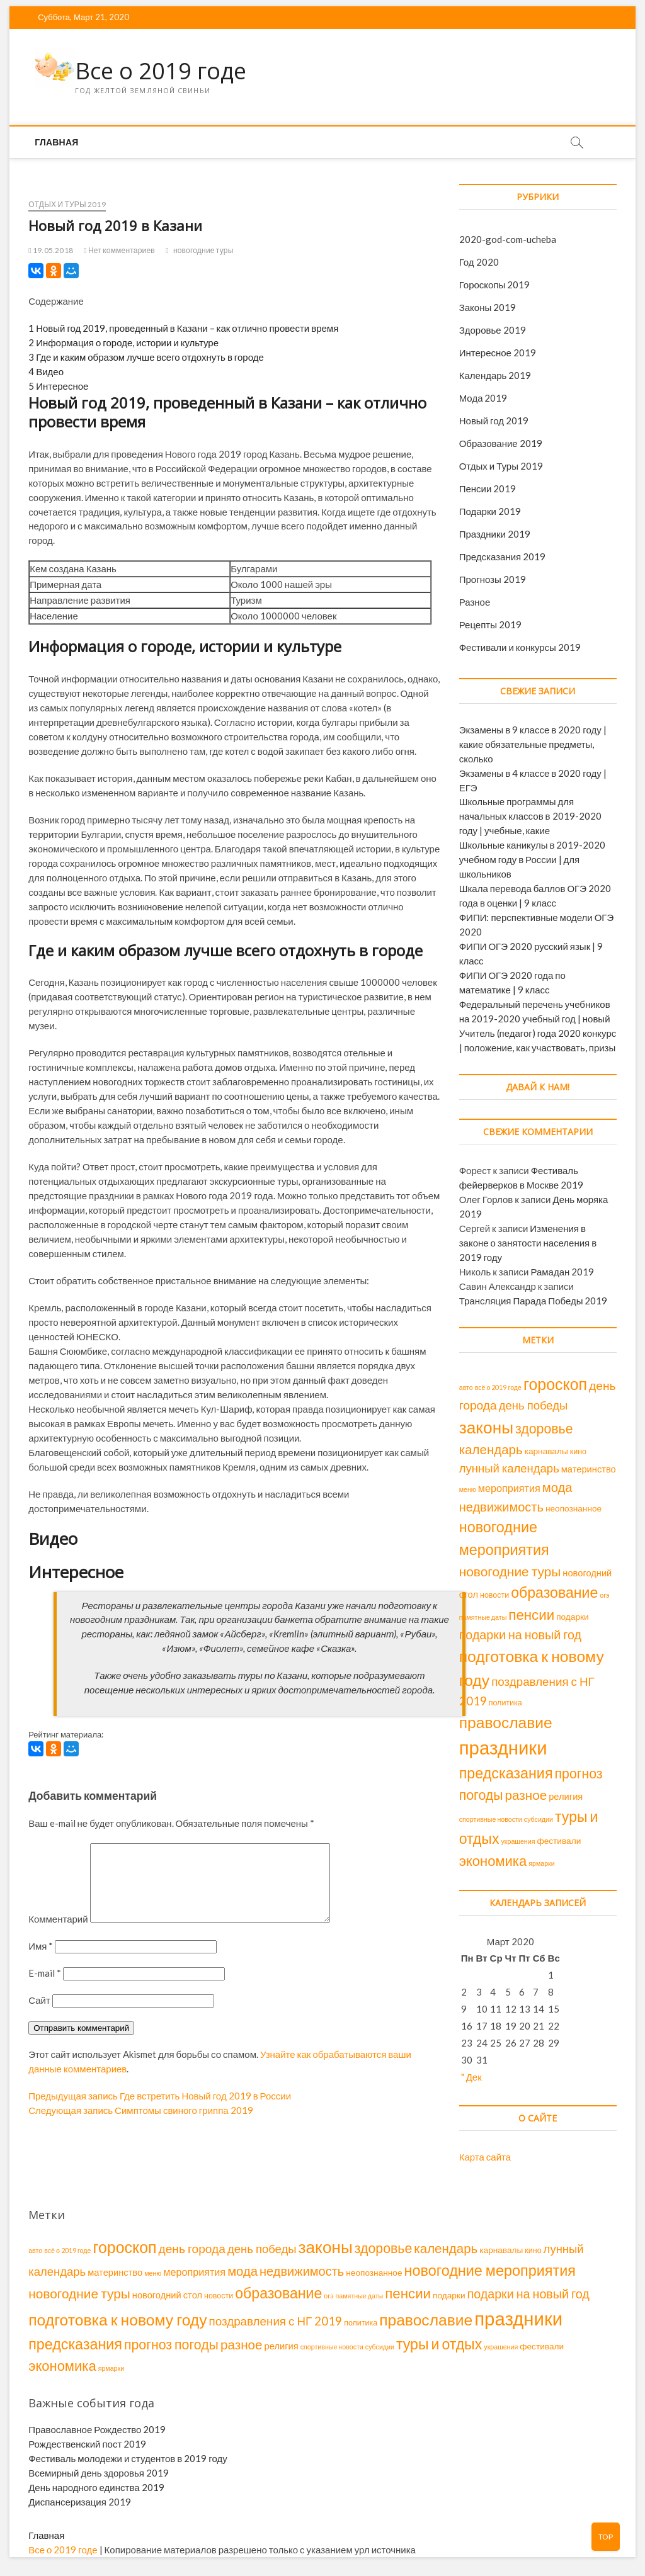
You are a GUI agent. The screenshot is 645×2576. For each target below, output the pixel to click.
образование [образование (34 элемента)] (554, 1592)
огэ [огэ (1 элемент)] (604, 1595)
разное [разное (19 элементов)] (526, 1794)
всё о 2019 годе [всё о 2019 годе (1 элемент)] (498, 1387)
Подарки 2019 (490, 511)
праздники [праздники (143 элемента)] (503, 1747)
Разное (475, 601)
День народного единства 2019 (96, 2487)
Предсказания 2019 (502, 556)
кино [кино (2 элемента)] (578, 1451)
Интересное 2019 (497, 352)
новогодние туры (203, 250)
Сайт (39, 2015)
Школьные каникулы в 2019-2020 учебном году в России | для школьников (532, 859)
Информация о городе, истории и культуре (123, 342)
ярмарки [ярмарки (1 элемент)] (541, 1863)
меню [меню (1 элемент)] (467, 1489)
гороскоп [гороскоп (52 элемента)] (555, 1383)
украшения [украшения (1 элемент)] (518, 1841)
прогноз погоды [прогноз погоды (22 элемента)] (171, 2344)
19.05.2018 (50, 250)
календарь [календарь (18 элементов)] (491, 1449)
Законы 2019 (488, 307)
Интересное (58, 386)
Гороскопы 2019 (494, 284)
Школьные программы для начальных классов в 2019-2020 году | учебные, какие (530, 816)
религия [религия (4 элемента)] (566, 1796)
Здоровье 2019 (492, 330)
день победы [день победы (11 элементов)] (533, 1405)
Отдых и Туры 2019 (67, 204)
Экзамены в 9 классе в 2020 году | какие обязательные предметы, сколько (533, 744)
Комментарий (58, 1934)
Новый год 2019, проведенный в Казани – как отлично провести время (183, 328)
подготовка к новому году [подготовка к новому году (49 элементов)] (117, 2319)
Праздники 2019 (494, 533)
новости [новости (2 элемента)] (494, 1595)
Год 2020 (479, 262)
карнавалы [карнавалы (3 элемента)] (546, 1451)
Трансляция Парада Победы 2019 (533, 1300)
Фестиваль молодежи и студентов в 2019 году (127, 2458)
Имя (40, 1961)
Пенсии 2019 (488, 488)
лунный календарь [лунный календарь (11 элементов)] (509, 1468)
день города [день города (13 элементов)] (191, 2248)
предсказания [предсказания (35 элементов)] (506, 1773)
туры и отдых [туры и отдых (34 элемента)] (439, 2344)
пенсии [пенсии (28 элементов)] (531, 1614)
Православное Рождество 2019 (97, 2429)
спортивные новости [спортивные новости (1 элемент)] (490, 1819)
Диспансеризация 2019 (79, 2501)
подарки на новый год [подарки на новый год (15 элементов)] (520, 1634)
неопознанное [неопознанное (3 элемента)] (573, 1508)
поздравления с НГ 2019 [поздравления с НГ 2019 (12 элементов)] (276, 2320)
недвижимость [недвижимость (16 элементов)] (501, 1506)
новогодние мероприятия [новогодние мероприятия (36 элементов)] (490, 2270)
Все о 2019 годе (160, 71)
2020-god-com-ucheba (507, 239)
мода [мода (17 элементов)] (557, 1486)
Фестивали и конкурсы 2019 (520, 647)
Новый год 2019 (493, 420)
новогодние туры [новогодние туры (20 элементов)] (510, 1571)
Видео (46, 371)
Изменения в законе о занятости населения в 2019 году (528, 1243)
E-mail (44, 1988)
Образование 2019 (500, 443)
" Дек (471, 2076)
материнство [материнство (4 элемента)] (588, 1469)
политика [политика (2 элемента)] (505, 1702)
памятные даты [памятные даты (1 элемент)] (483, 1617)
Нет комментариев (119, 250)
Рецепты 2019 (490, 624)
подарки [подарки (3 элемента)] (572, 1617)
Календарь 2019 (495, 375)
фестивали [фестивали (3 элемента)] (559, 1841)
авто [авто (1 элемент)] (466, 1387)
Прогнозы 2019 (492, 579)
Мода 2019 (483, 398)
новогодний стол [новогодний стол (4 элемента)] (167, 2295)
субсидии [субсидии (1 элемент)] (538, 1819)
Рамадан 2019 (562, 1271)
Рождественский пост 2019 (87, 2443)
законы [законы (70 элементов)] (486, 1427)
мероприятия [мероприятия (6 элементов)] (509, 1488)
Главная (56, 142)
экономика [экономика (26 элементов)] (493, 1860)
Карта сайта (485, 2156)
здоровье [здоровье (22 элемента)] (544, 1428)
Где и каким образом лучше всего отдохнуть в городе (146, 357)
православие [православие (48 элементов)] (505, 1722)
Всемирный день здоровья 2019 (98, 2472)
